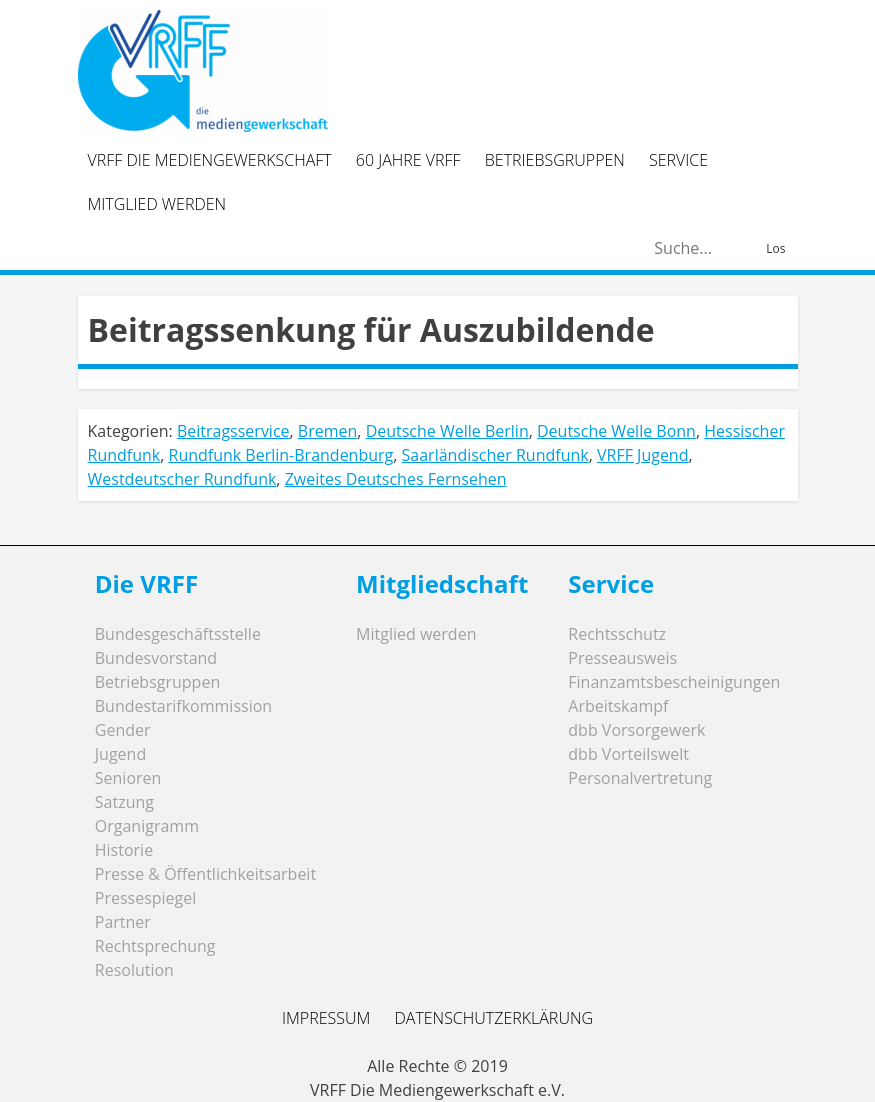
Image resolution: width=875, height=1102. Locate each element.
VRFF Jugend (642, 455)
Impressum (326, 1018)
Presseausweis (622, 658)
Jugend (120, 754)
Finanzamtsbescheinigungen (674, 682)
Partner (123, 922)
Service (678, 160)
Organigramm (147, 826)
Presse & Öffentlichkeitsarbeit (205, 874)
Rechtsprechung (155, 946)
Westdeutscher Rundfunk (182, 479)
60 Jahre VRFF (408, 160)
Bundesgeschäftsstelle (178, 634)
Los (775, 248)
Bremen (327, 431)
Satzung (124, 802)
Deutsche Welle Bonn (616, 431)
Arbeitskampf (618, 706)
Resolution (134, 970)
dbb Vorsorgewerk (636, 730)
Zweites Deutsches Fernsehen (396, 479)
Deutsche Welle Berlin (447, 431)
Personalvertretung (640, 778)
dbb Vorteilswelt (628, 754)
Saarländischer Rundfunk (495, 455)
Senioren (128, 778)
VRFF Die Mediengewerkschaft (210, 160)
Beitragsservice (233, 431)
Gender (123, 730)
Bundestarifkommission (183, 706)
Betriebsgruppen (555, 160)
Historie (124, 850)
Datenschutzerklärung (493, 1018)
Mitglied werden (157, 204)
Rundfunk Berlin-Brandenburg (281, 455)
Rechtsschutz (617, 634)
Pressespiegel (146, 898)
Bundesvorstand (156, 658)
